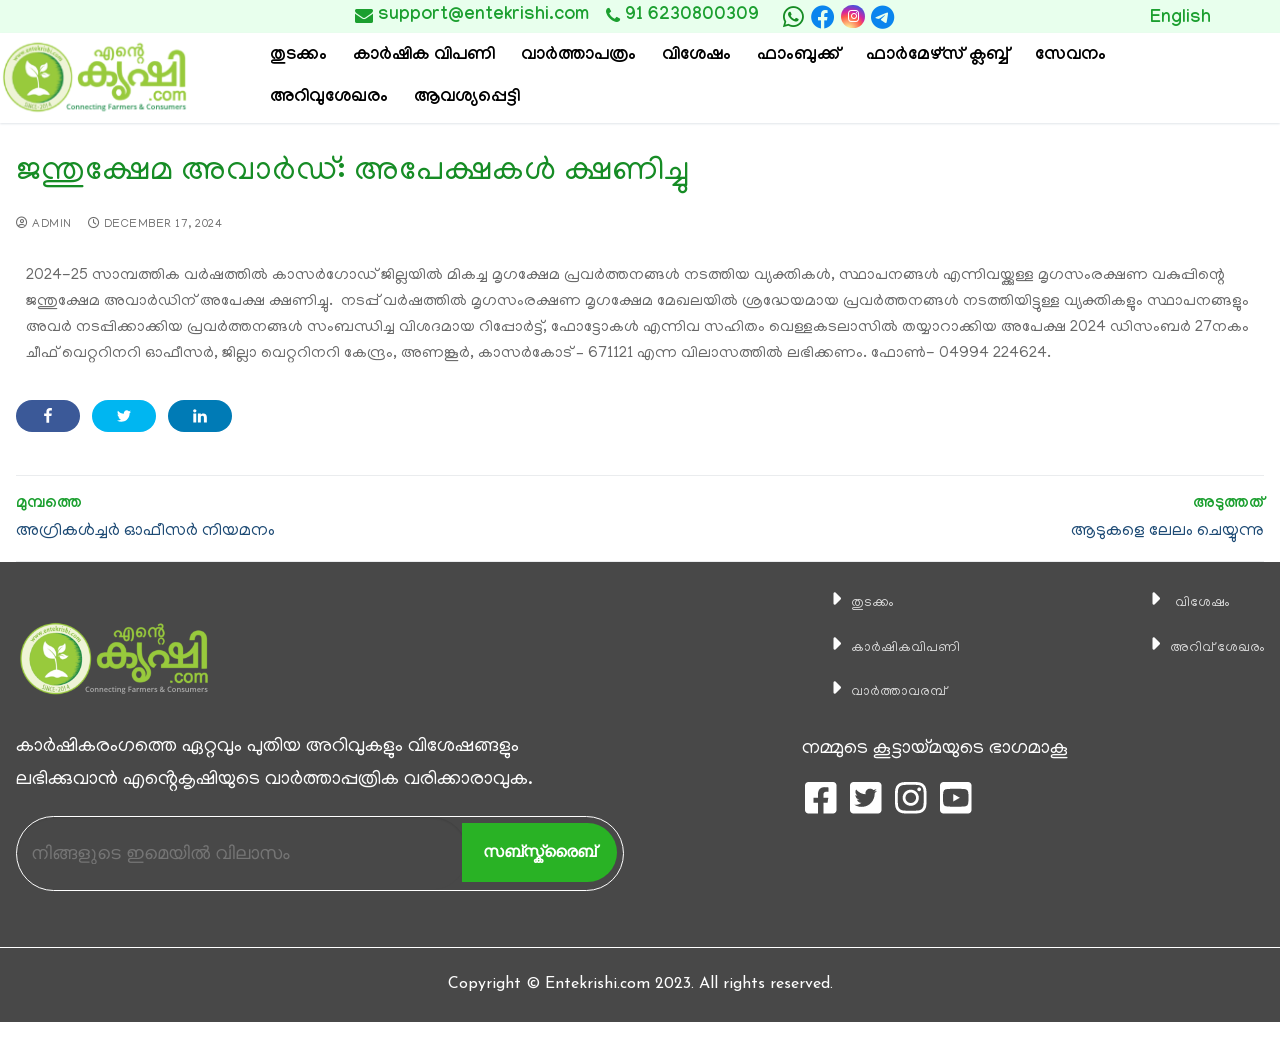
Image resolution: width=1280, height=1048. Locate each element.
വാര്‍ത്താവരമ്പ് (879, 691)
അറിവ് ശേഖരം (1199, 647)
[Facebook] (823, 17)
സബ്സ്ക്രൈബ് (539, 851)
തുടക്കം (845, 602)
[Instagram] (852, 16)
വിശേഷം (1176, 602)
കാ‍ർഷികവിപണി (887, 647)
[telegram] (883, 17)
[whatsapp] (793, 17)
